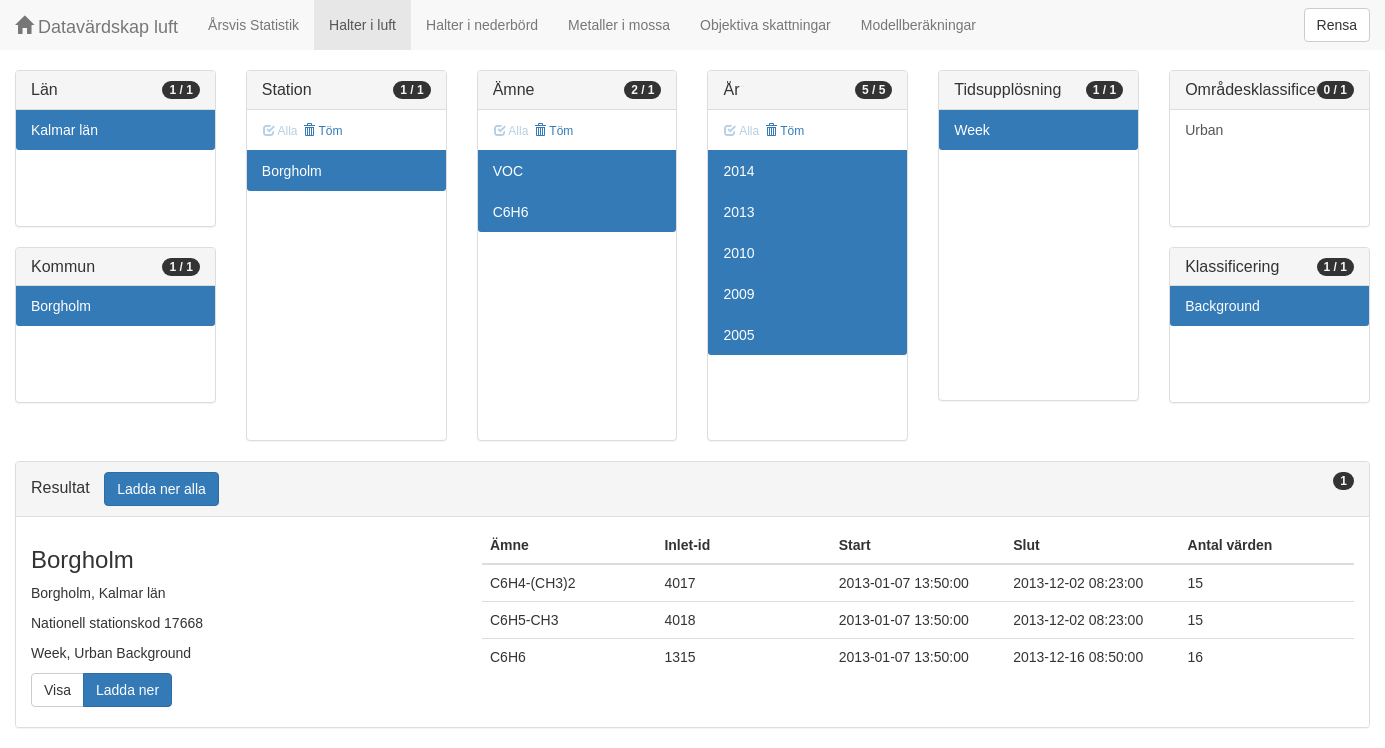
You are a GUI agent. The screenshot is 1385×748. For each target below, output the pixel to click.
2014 (738, 171)
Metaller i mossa (619, 25)
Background (1222, 306)
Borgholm (61, 306)
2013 (738, 212)
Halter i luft (362, 25)
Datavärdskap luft (96, 26)
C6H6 (511, 212)
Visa (57, 690)
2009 (738, 294)
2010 (738, 253)
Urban (1204, 130)
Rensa (1337, 25)
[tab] (692, 489)
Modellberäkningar (918, 25)
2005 (738, 335)
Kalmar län (64, 130)
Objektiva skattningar (765, 25)
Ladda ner (127, 690)
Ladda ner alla (161, 489)
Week (972, 130)
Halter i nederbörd (482, 25)
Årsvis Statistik (253, 25)
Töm (322, 131)
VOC (508, 171)
